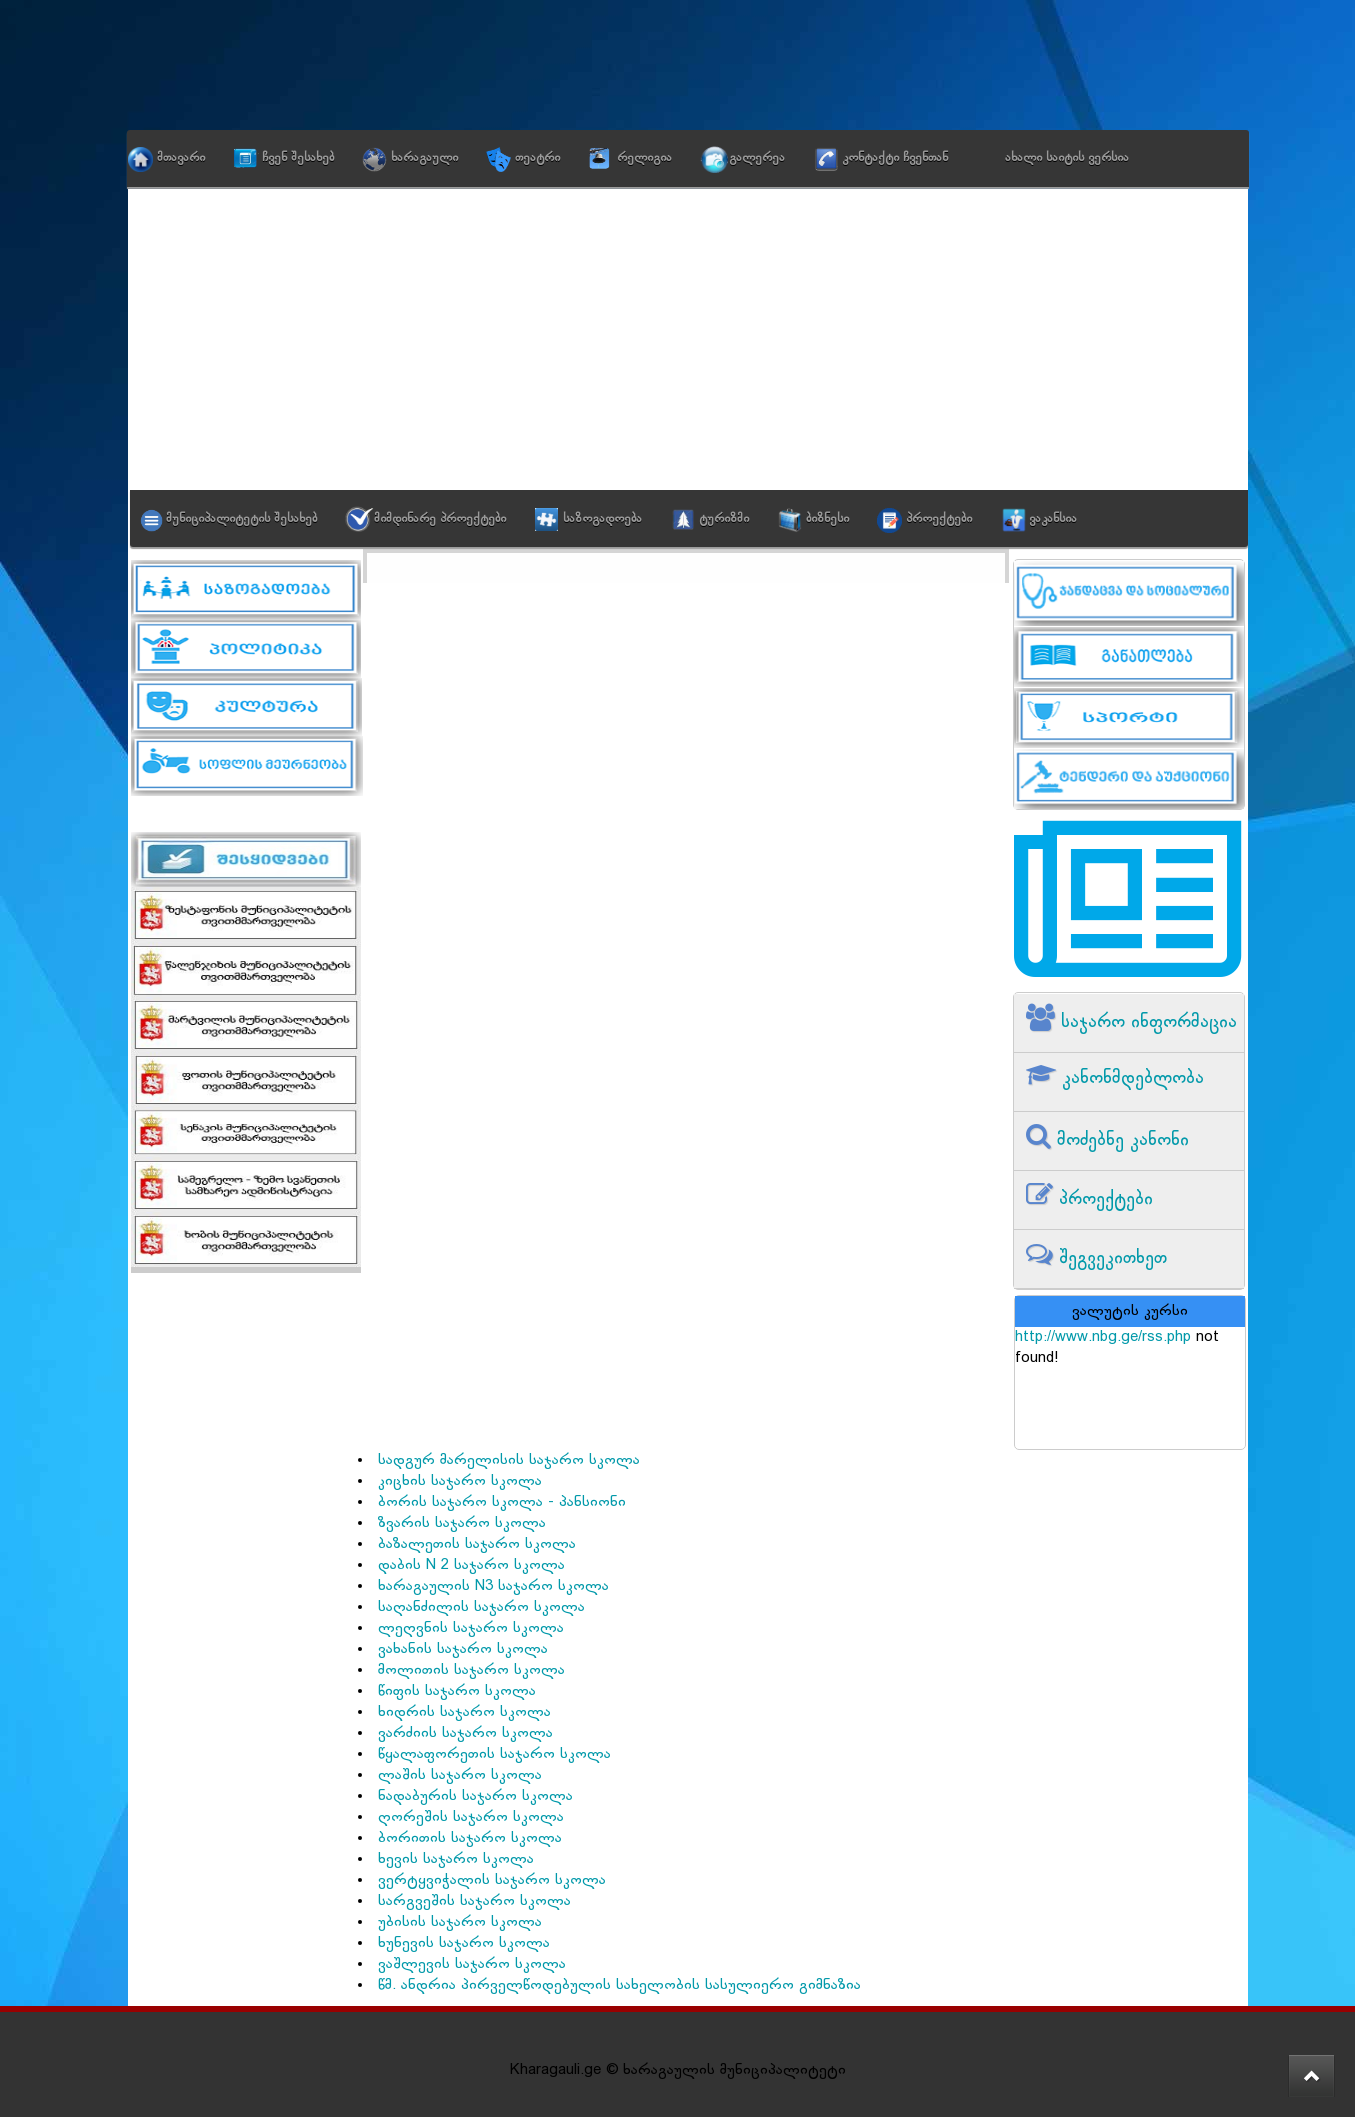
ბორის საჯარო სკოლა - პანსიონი (502, 1502)
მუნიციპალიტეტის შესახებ (241, 519)
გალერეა (757, 158)
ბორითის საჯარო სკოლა (470, 1838)
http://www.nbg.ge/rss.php (1103, 1337)
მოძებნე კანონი (1120, 1140)
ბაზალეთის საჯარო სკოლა (477, 1544)
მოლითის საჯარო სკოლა (471, 1670)
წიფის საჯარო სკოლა (457, 1691)
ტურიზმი (724, 519)
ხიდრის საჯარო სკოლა (464, 1712)
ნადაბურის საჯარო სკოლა (475, 1796)
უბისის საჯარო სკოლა (460, 1922)
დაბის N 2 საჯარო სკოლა (471, 1565)
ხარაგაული (424, 158)
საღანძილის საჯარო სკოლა (481, 1607)
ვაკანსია (1053, 519)
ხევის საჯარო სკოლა (456, 1859)
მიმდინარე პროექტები (440, 519)
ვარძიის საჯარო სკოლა (465, 1733)
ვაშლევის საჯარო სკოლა (472, 1964)
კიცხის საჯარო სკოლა (460, 1481)
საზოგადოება (602, 519)
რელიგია (644, 158)
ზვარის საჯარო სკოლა (462, 1523)
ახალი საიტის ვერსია (1067, 158)
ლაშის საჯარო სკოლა (460, 1775)
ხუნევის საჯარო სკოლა (464, 1943)
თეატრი (537, 158)
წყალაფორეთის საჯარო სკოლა (494, 1754)
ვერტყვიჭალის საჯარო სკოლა (492, 1880)
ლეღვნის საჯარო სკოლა (471, 1628)
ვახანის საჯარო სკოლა (463, 1649)
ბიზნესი (827, 519)
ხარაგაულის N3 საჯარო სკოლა (493, 1586)
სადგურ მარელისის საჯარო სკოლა (509, 1460)
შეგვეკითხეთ (1110, 1258)
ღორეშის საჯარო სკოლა (471, 1817)
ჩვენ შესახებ (298, 158)
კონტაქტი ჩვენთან (895, 158)
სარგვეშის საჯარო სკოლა (474, 1901)
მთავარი (181, 158)
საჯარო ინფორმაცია (1146, 1022)
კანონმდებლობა (1130, 1078)
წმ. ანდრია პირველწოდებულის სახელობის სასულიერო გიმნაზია (619, 1985)
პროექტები (939, 519)
